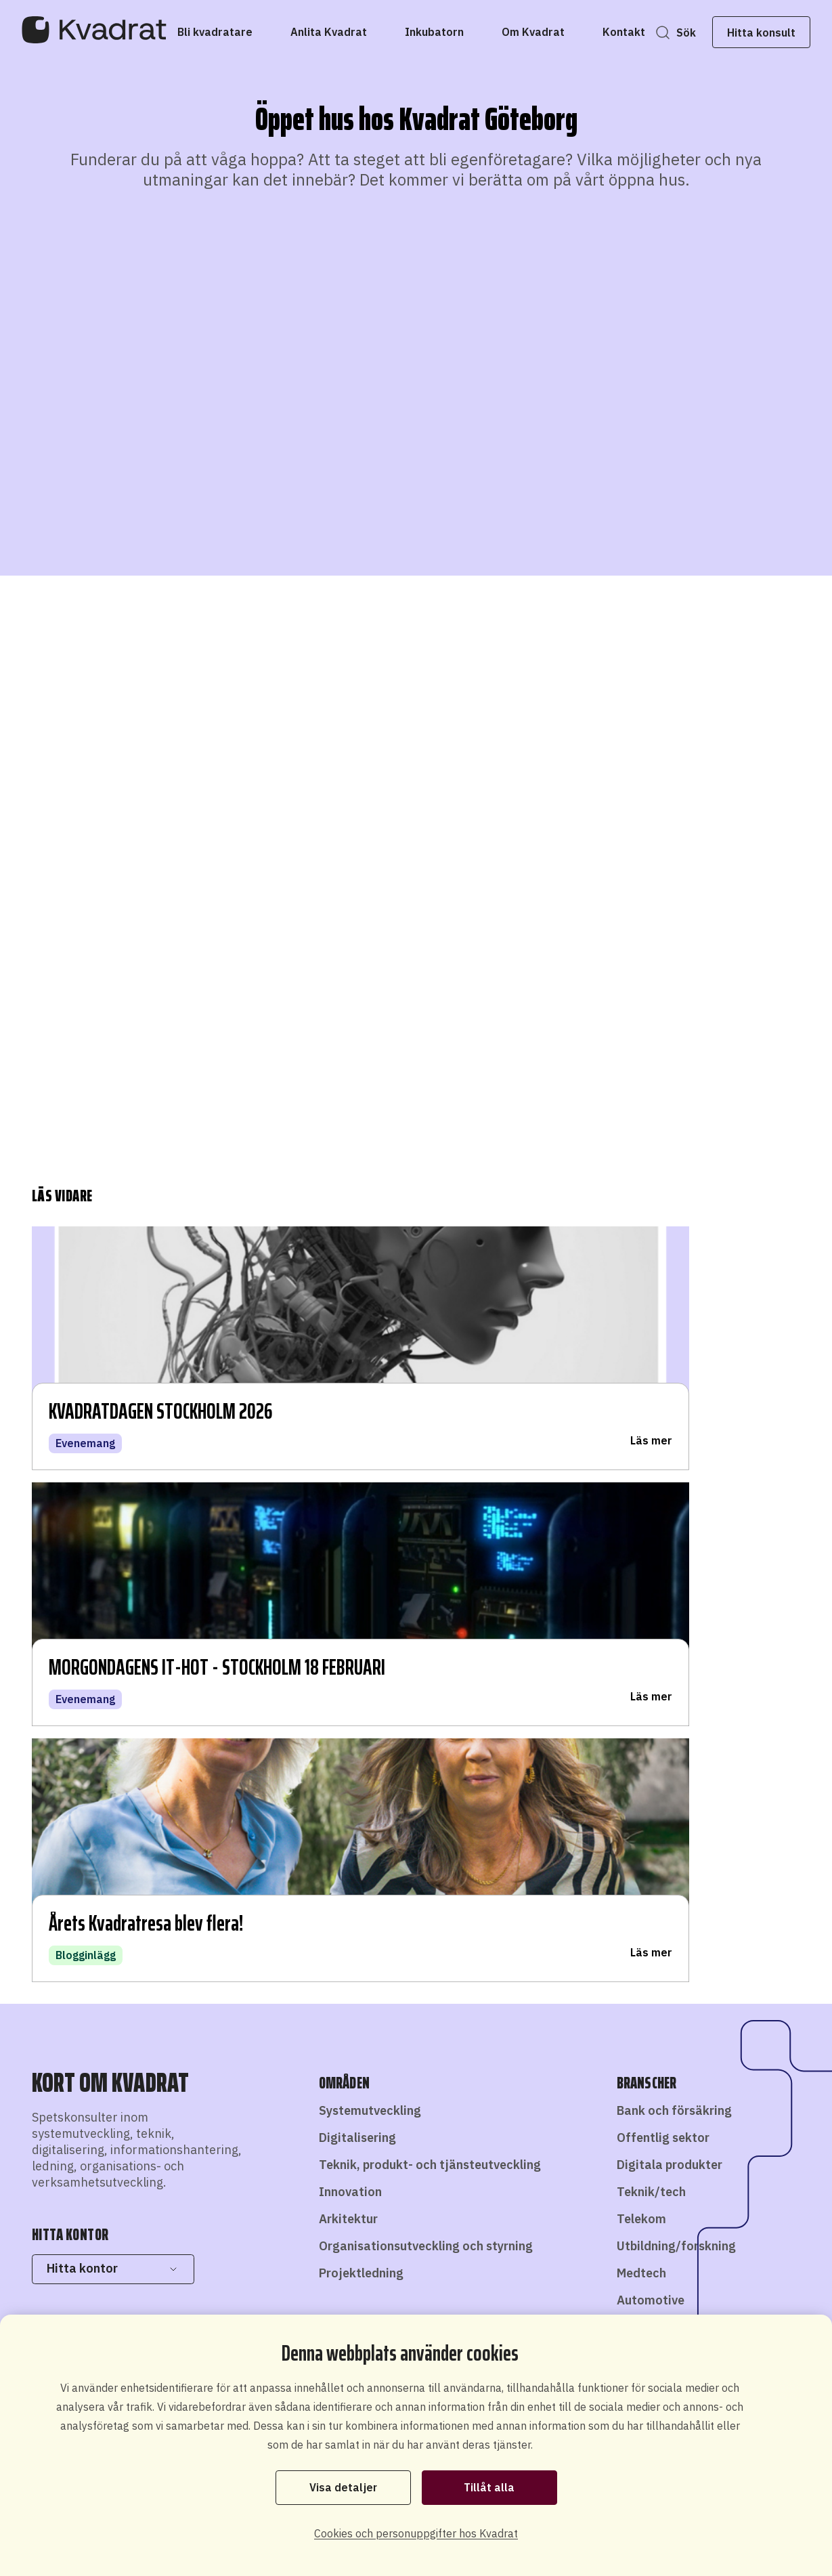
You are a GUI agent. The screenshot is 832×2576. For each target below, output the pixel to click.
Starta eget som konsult (534, 2283)
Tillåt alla (489, 2487)
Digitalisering (357, 1625)
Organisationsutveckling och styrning (426, 1734)
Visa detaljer (343, 2487)
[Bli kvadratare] (236, 32)
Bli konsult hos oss (409, 2275)
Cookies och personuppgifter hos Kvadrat (416, 2533)
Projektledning (361, 1761)
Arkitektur (348, 1707)
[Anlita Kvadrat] (350, 32)
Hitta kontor (113, 1756)
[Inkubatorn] (455, 32)
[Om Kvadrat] (554, 32)
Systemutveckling (370, 1598)
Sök (664, 32)
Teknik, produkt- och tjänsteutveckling (430, 1652)
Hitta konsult (739, 32)
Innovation (350, 1680)
